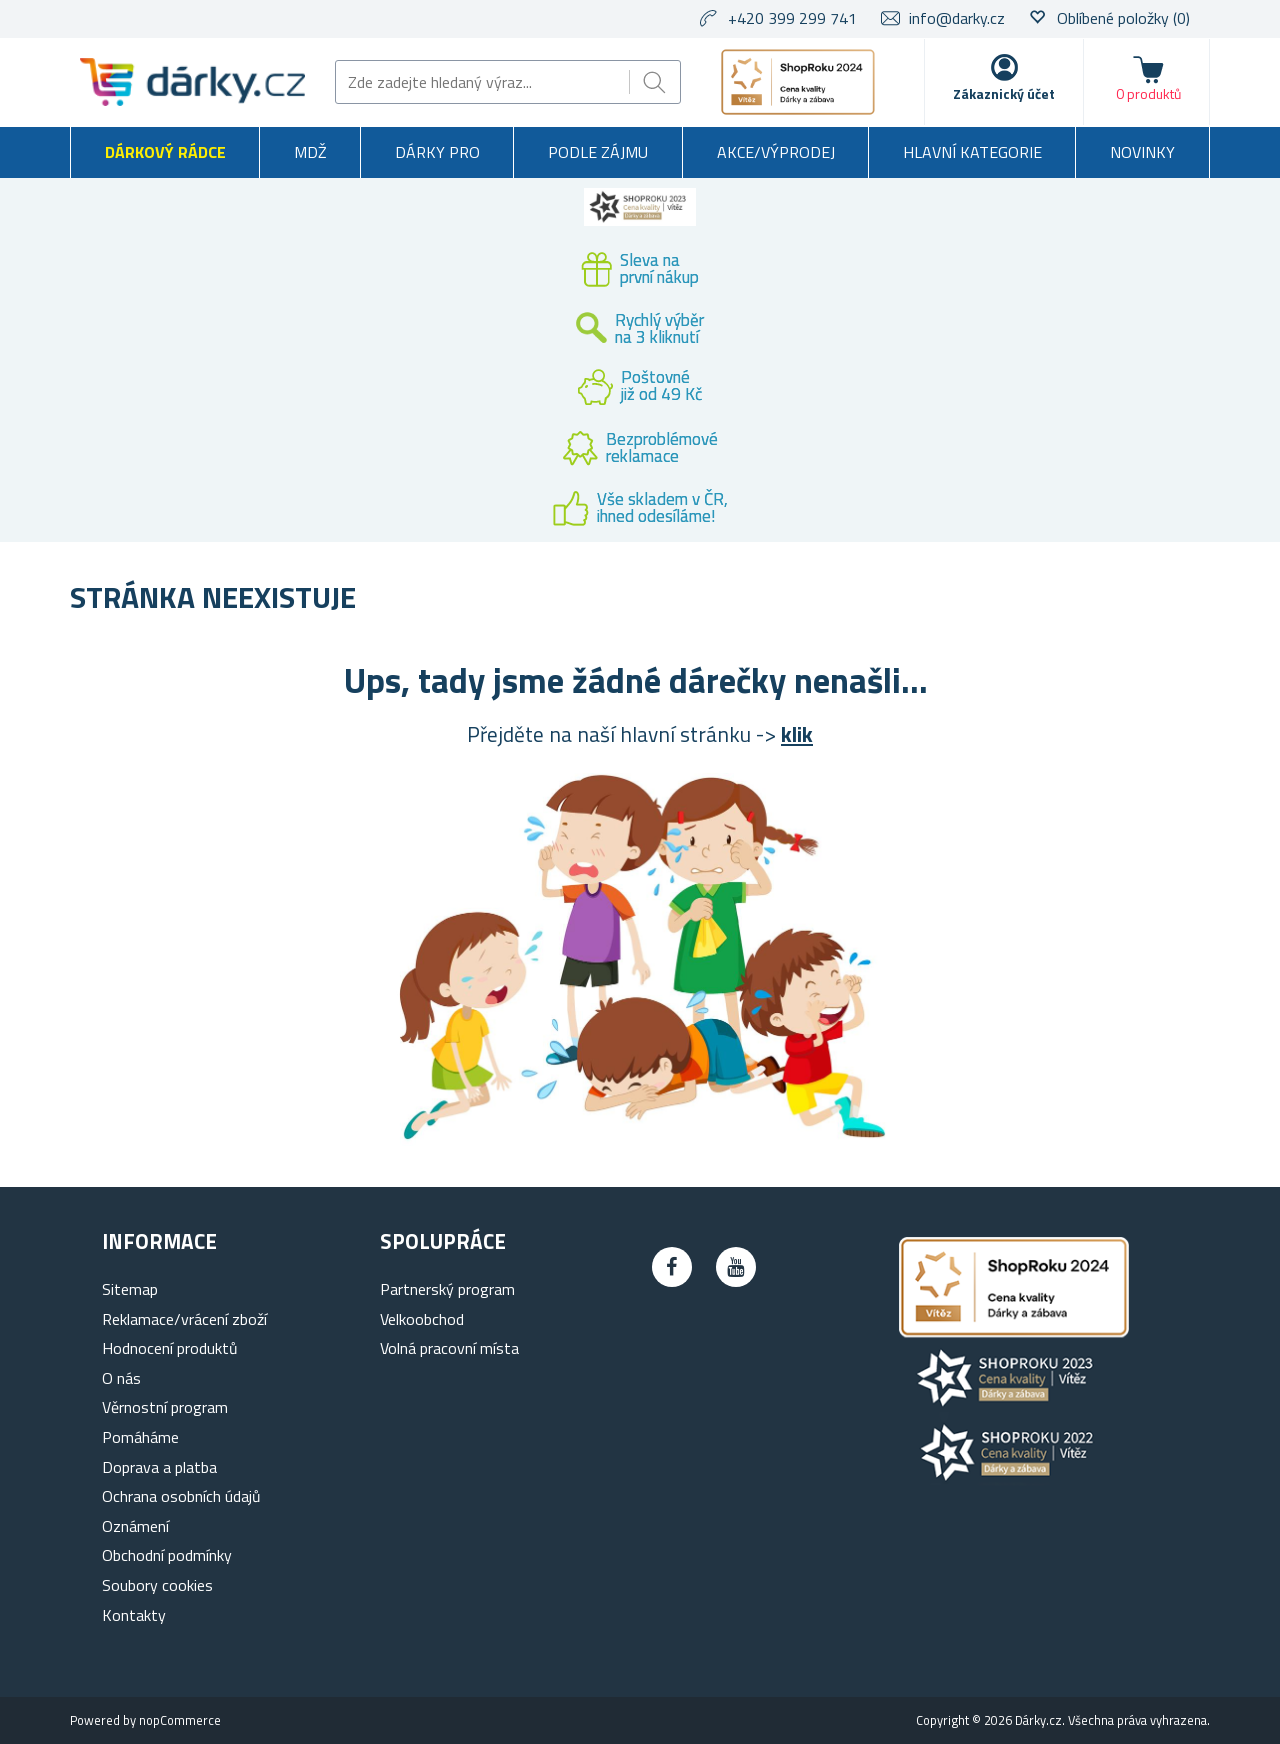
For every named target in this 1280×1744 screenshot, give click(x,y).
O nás (121, 1378)
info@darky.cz (957, 18)
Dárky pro (437, 152)
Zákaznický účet (1004, 93)
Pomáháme (140, 1437)
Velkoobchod (422, 1319)
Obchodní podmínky (167, 1555)
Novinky (1142, 152)
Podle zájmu (598, 152)
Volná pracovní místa (449, 1348)
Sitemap (130, 1289)
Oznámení (135, 1526)
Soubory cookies (157, 1585)
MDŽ (310, 152)
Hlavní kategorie (972, 152)
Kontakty (134, 1615)
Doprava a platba (159, 1467)
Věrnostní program (165, 1407)
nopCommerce (180, 1720)
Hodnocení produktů (170, 1348)
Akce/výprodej (776, 152)
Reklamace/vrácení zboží (184, 1319)
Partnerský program (447, 1289)
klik (797, 734)
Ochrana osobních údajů (181, 1496)
